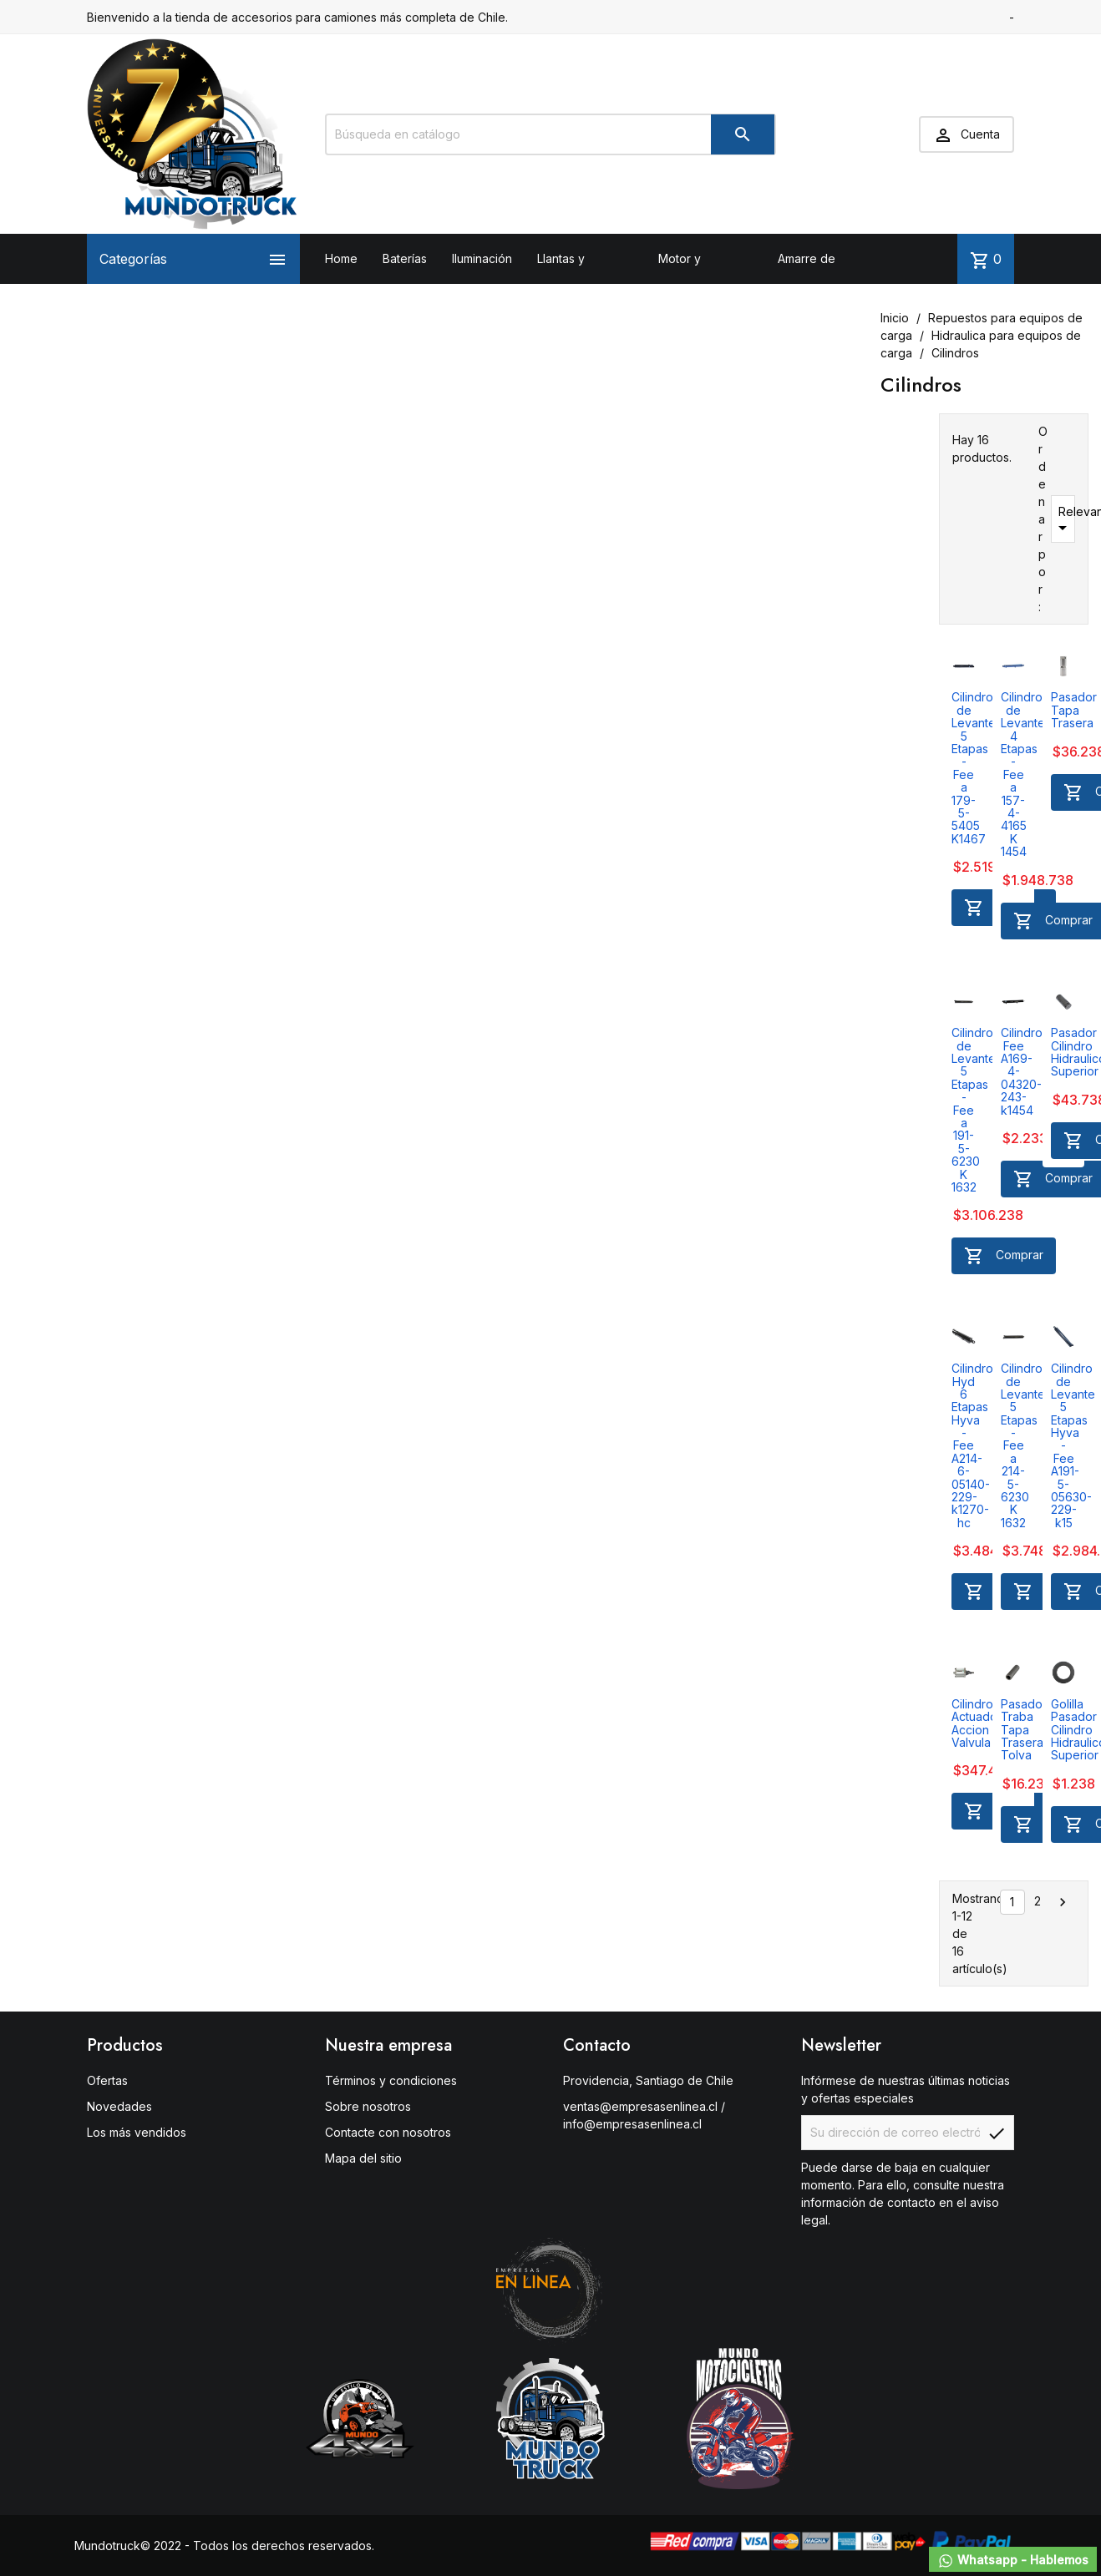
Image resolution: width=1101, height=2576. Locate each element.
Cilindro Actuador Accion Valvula (976, 1723)
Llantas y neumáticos (568, 283)
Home (341, 258)
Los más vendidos (136, 2132)
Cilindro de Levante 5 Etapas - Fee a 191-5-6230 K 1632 (973, 1109)
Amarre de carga (806, 283)
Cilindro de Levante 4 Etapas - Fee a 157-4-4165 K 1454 (1023, 774)
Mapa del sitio (363, 2158)
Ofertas (107, 2080)
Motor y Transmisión (690, 283)
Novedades (119, 2106)
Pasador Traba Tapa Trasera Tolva (1024, 1730)
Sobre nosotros (368, 2106)
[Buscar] (550, 134)
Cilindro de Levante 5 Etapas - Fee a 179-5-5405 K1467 (973, 767)
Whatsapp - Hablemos (1012, 2561)
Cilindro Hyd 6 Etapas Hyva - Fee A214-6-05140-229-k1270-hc (972, 1445)
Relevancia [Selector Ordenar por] (1064, 521)
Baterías (405, 258)
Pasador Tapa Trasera (1074, 710)
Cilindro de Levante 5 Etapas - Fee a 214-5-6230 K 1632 (1023, 1445)
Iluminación (482, 258)
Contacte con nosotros (388, 2132)
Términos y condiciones (391, 2080)
